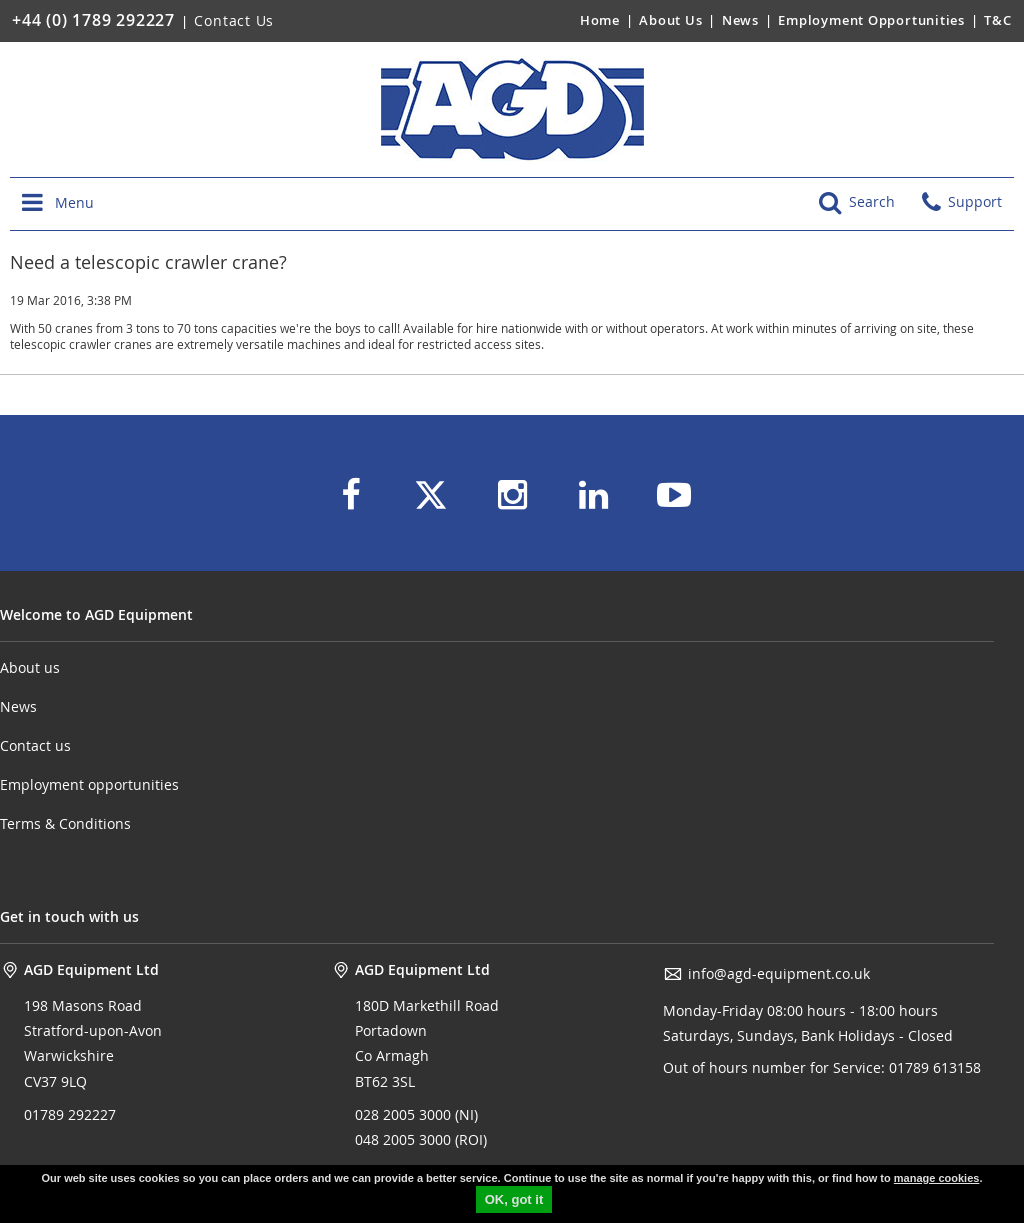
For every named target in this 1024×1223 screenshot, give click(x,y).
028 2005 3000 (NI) (416, 1114)
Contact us (35, 745)
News (740, 20)
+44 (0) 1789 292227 (93, 20)
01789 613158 (933, 1067)
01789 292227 (70, 1114)
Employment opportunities (89, 784)
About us (30, 667)
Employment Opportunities (871, 20)
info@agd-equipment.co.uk (766, 974)
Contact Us (234, 20)
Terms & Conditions (65, 823)
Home (600, 20)
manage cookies (937, 1178)
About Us (672, 20)
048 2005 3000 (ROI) (421, 1139)
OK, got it (514, 1199)
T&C (997, 20)
